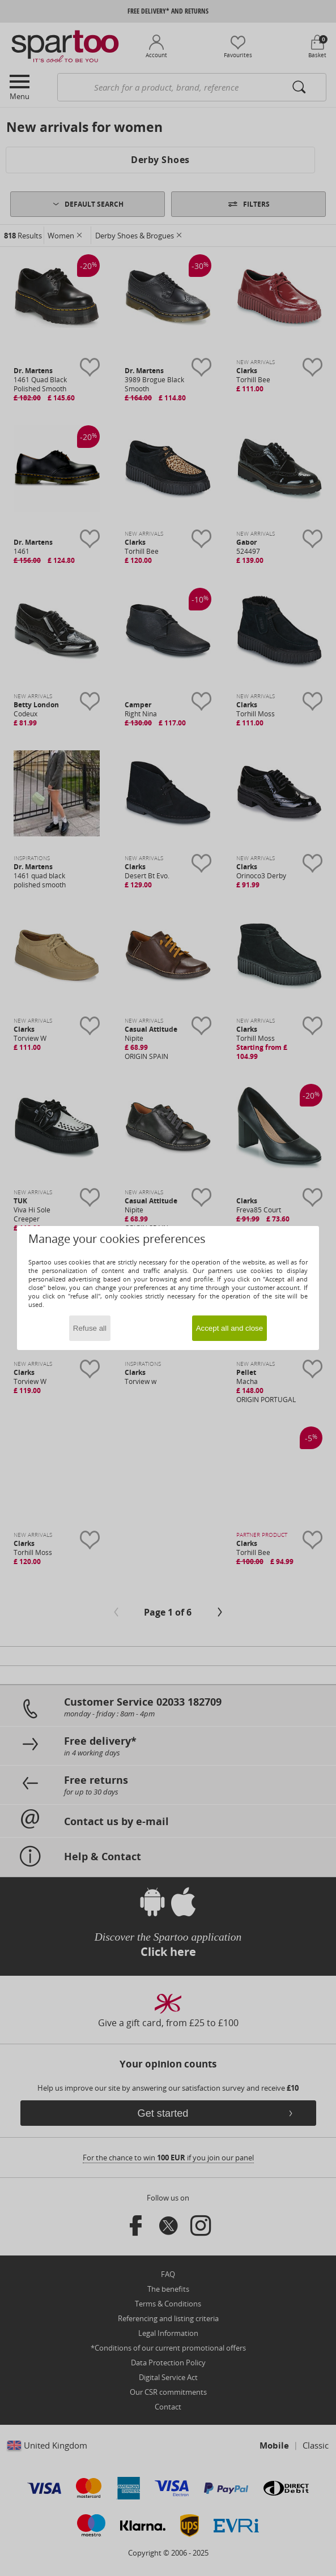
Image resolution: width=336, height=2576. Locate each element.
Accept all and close (229, 1328)
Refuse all (90, 1328)
